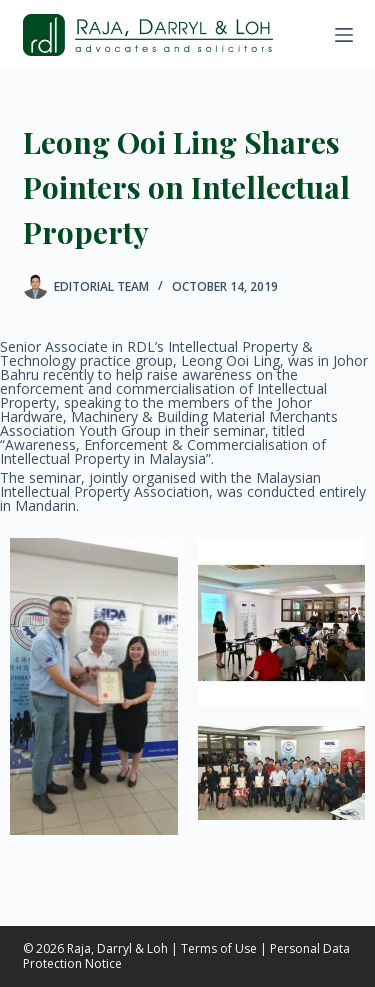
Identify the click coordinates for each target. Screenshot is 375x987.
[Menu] (344, 35)
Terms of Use (219, 948)
